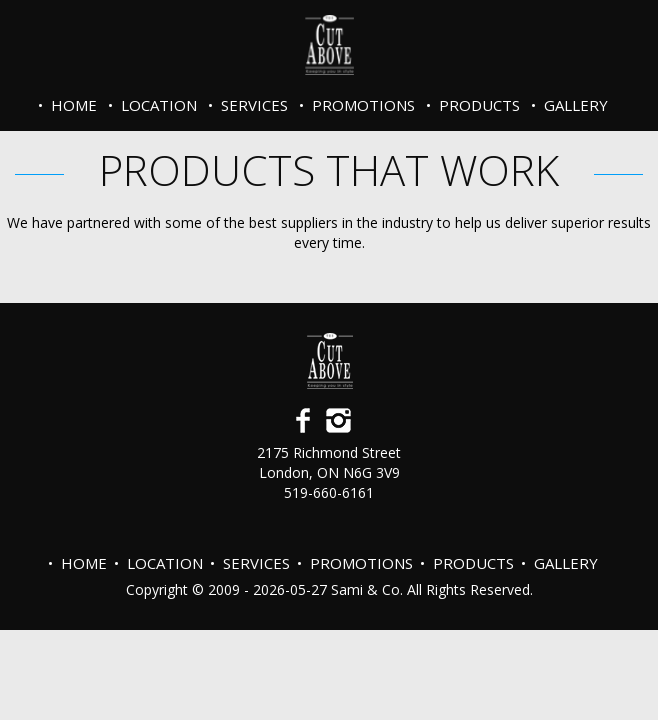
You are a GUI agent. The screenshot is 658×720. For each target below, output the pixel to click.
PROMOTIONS (363, 105)
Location (159, 105)
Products (479, 105)
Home (74, 105)
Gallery (576, 105)
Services (254, 105)
